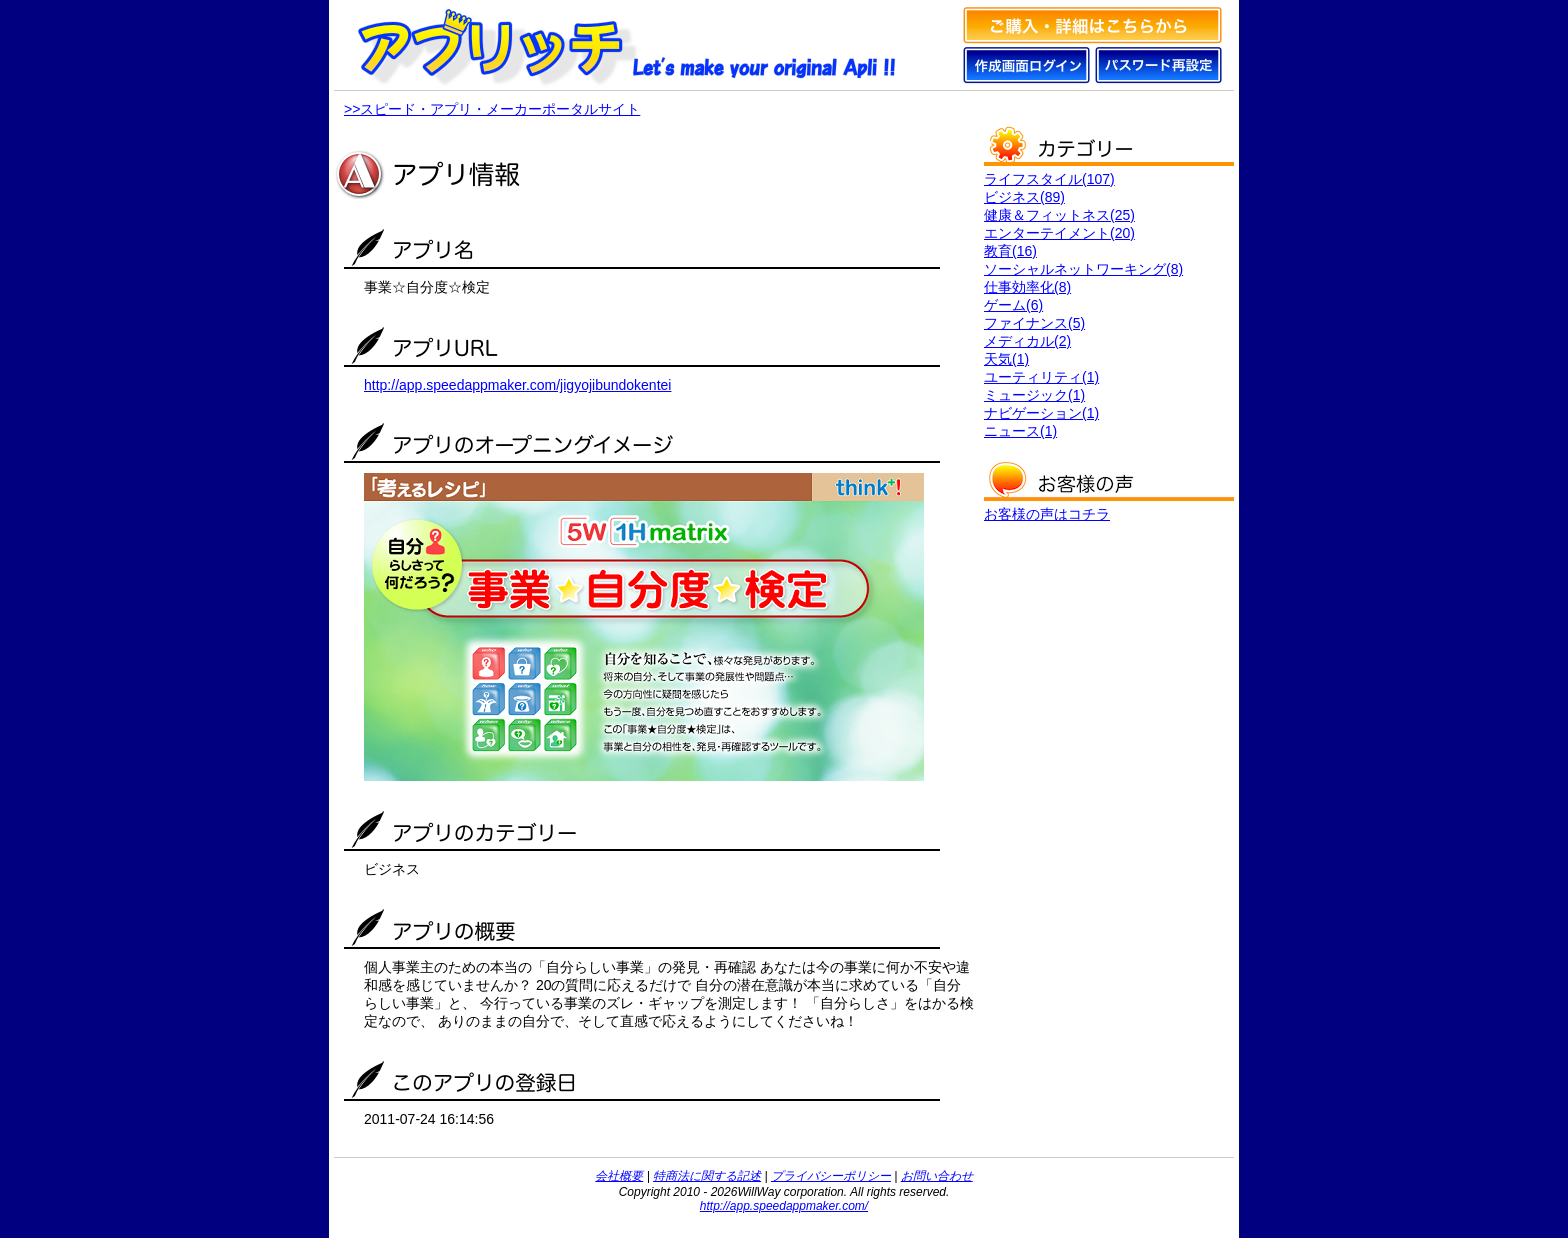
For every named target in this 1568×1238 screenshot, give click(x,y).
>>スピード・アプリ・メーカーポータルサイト (492, 109)
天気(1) (1006, 359)
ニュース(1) (1020, 431)
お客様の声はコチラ (1047, 514)
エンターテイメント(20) (1059, 233)
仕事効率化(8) (1027, 287)
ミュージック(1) (1034, 395)
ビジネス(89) (1024, 197)
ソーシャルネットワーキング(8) (1083, 269)
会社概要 (619, 1176)
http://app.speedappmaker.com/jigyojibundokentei (517, 385)
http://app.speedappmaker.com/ (784, 1206)
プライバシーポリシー (831, 1176)
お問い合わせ (937, 1176)
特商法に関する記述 (707, 1176)
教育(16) (1010, 251)
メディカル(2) (1027, 341)
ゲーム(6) (1013, 305)
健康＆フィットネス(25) (1059, 215)
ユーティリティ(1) (1041, 377)
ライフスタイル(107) (1049, 179)
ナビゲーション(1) (1041, 413)
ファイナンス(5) (1034, 323)
